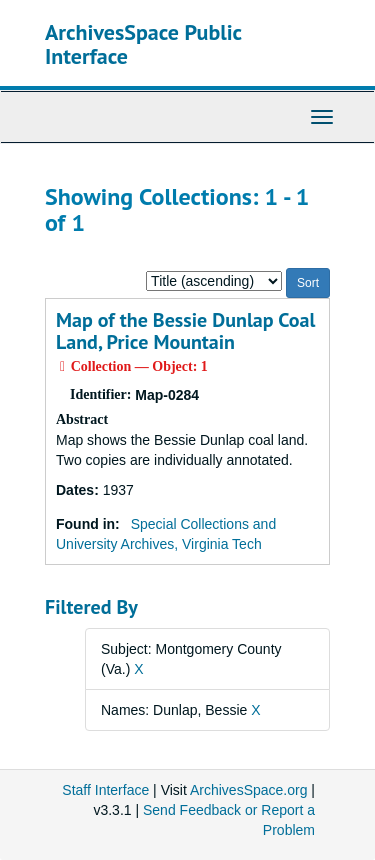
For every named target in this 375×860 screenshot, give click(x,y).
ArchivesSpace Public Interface (143, 44)
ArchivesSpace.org (249, 790)
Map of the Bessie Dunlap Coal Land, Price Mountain (185, 331)
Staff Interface (105, 790)
